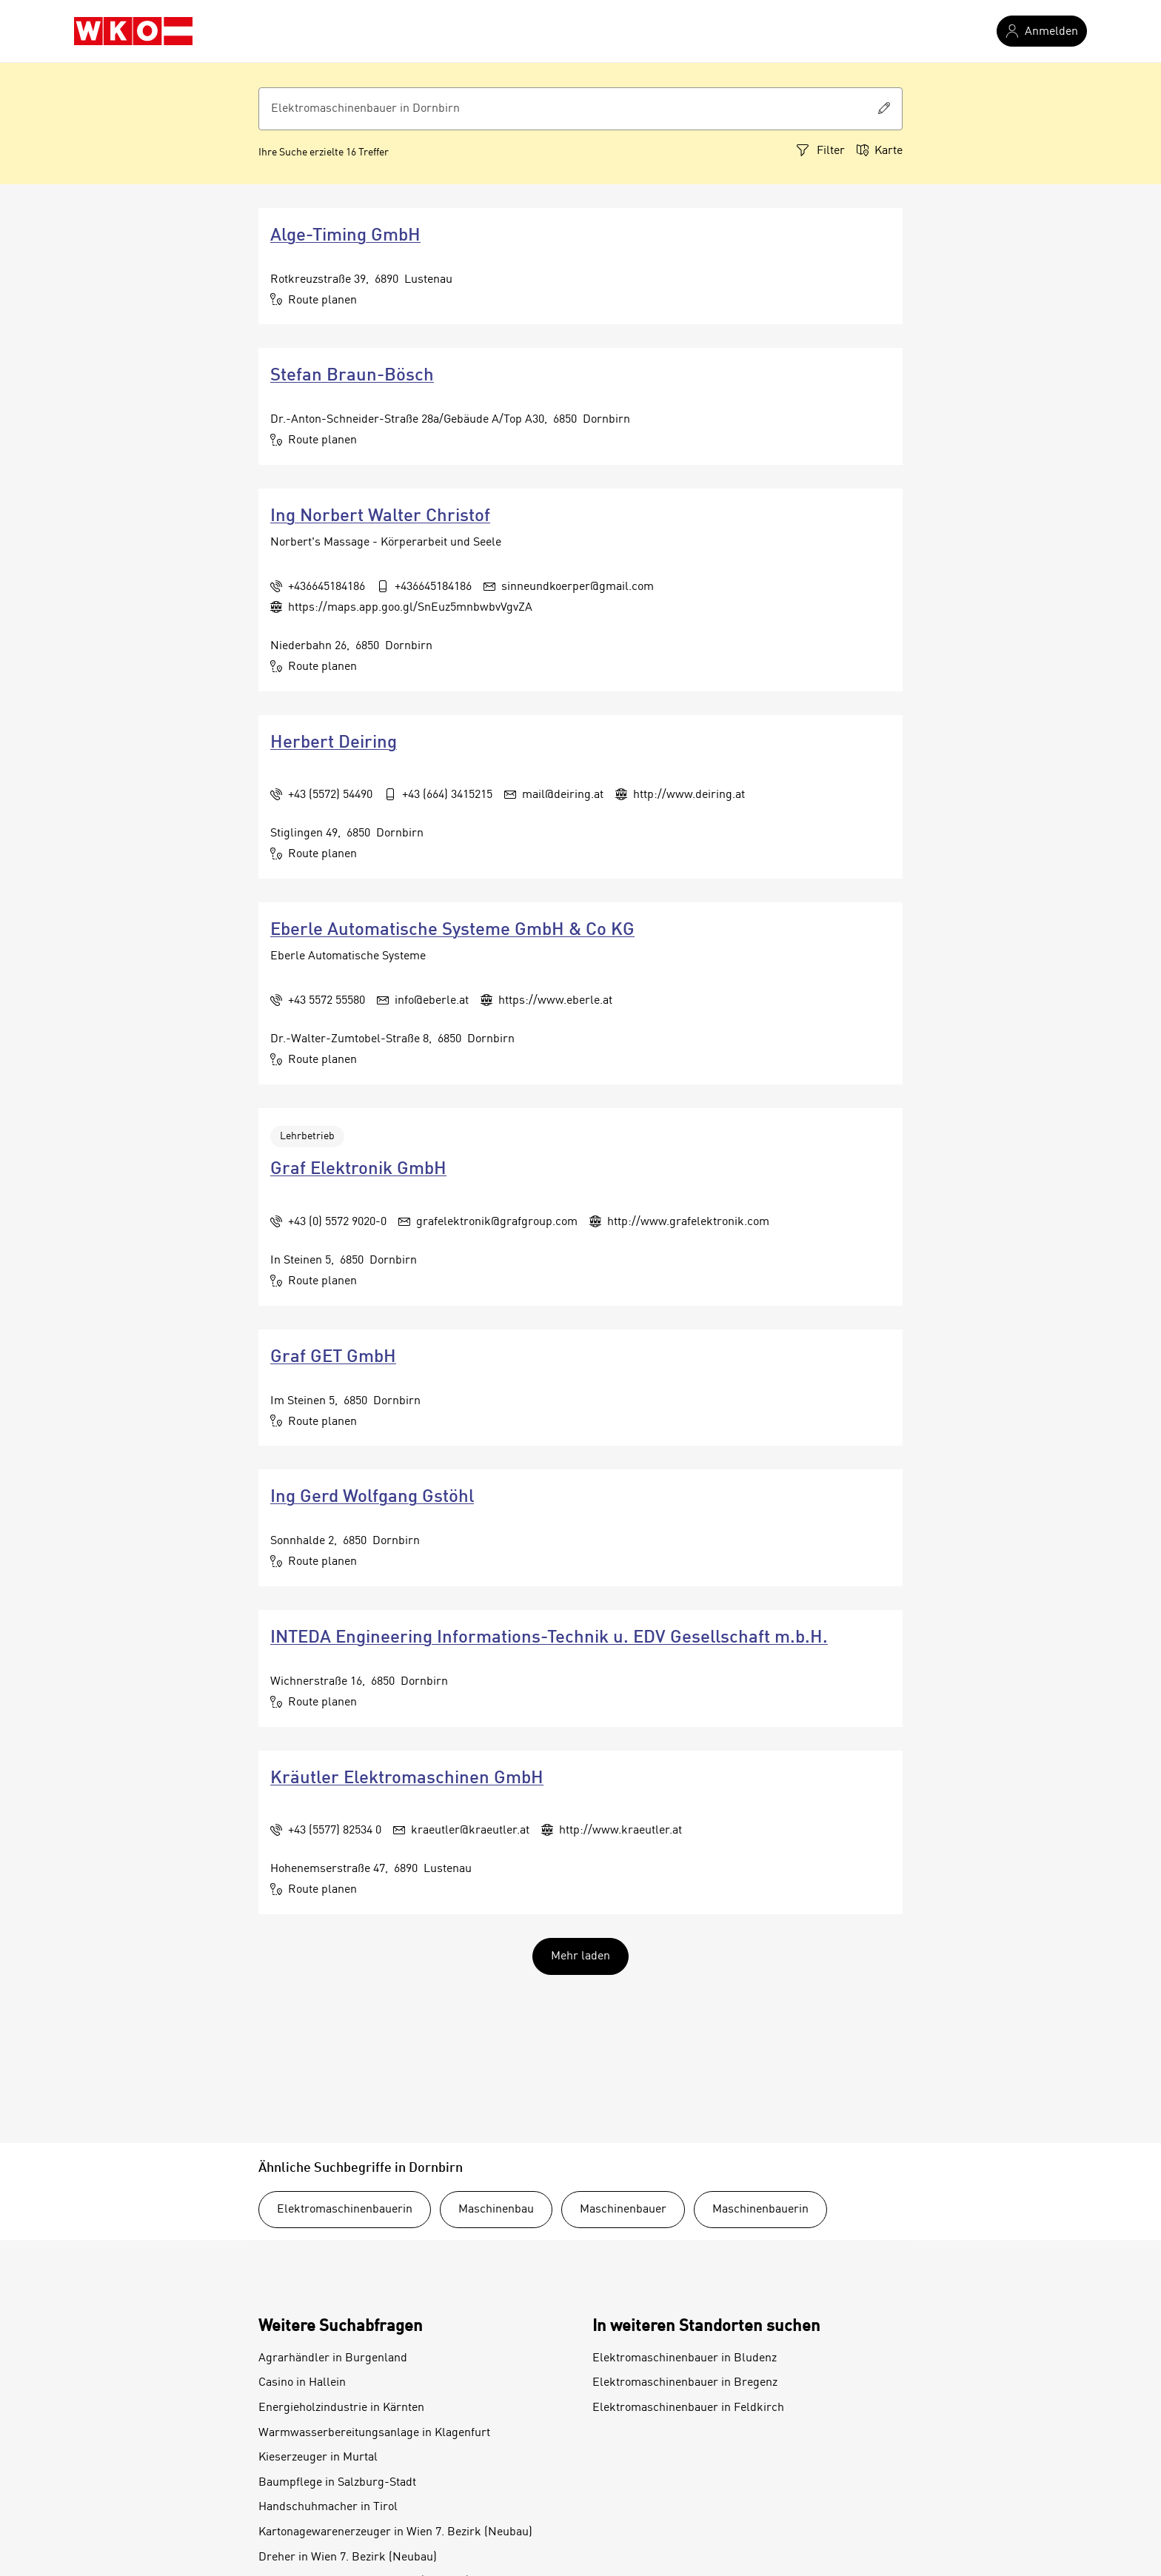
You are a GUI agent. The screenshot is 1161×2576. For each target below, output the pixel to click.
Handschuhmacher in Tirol (328, 2507)
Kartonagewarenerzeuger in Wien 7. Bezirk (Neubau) (395, 2532)
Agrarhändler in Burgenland (332, 2358)
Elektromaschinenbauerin (344, 2210)
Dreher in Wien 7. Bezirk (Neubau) (347, 2557)
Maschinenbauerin (760, 2210)
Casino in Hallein (302, 2383)
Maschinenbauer (623, 2210)
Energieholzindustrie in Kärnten (341, 2408)
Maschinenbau (496, 2210)
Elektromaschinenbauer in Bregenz (684, 2383)
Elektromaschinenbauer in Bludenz (684, 2358)
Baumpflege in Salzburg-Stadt (337, 2483)
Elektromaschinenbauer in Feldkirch (688, 2408)
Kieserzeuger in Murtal (318, 2457)
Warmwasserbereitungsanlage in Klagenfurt (374, 2433)
